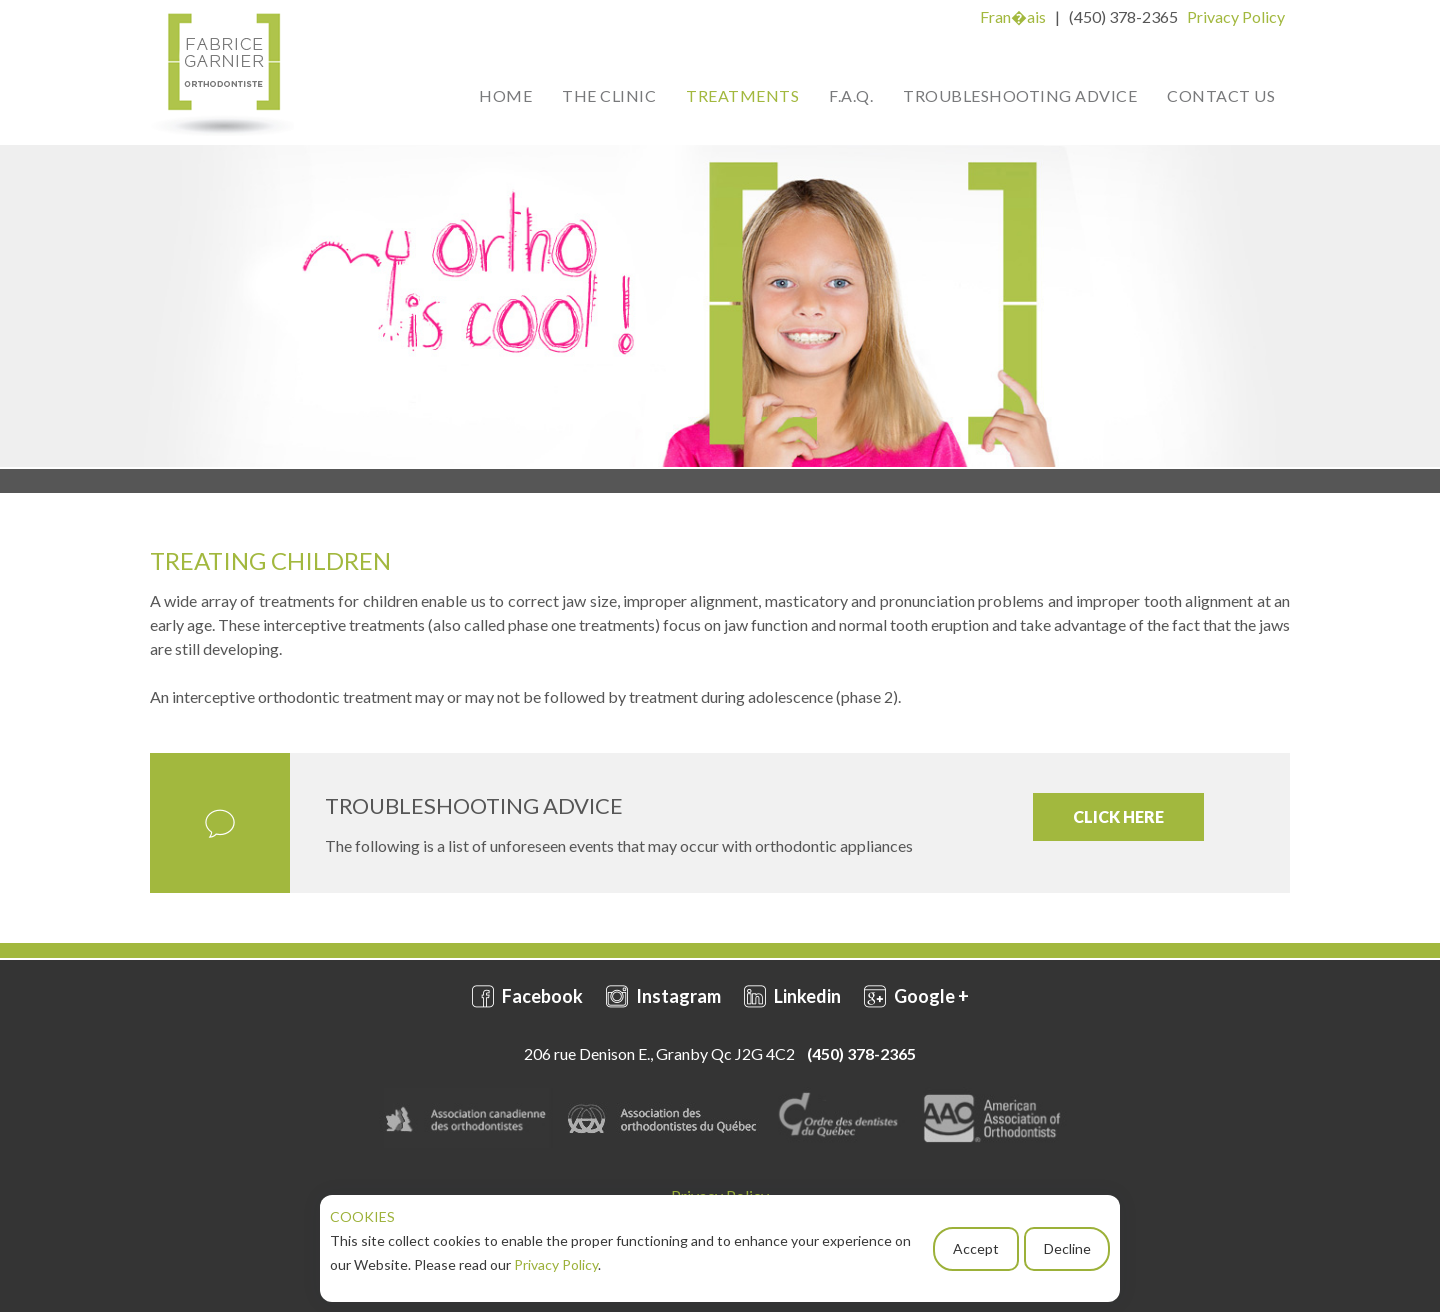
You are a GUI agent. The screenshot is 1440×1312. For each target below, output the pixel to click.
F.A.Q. (851, 95)
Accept (976, 1248)
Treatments (742, 95)
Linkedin (792, 996)
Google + (916, 996)
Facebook (527, 996)
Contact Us (1221, 95)
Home (505, 95)
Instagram (663, 996)
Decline (1067, 1248)
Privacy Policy (556, 1264)
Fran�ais (1013, 16)
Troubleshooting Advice (1020, 95)
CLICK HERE (1118, 816)
